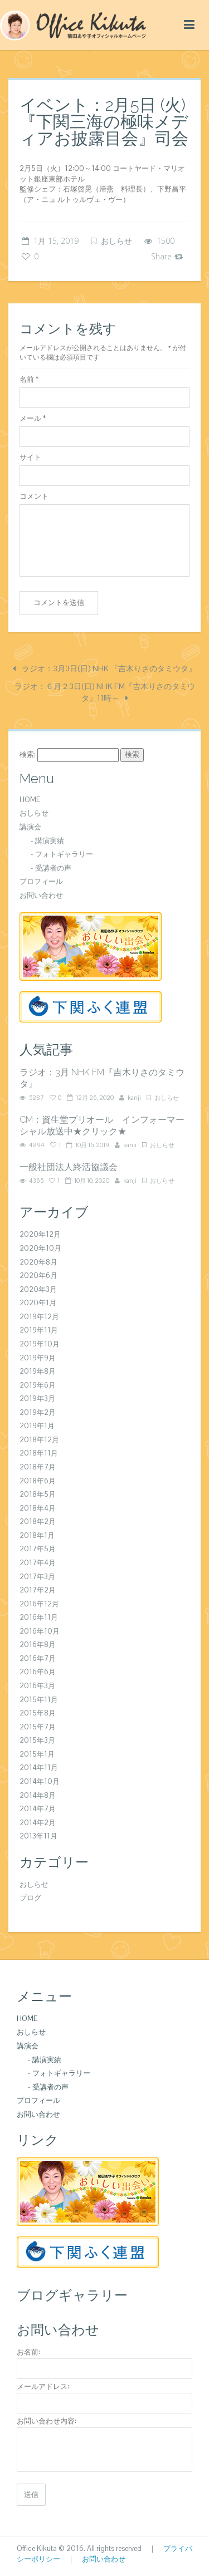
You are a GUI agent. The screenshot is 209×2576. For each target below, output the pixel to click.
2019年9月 (38, 1358)
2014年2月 (38, 1822)
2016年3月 (37, 1685)
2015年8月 (38, 1713)
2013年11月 (38, 1836)
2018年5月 (38, 1494)
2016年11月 (39, 1617)
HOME (30, 799)
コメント (34, 496)
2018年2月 (38, 1521)
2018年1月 (37, 1535)
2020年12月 (40, 1234)
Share (167, 256)
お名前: (28, 2352)
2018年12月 (39, 1439)
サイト (30, 457)
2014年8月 (38, 1795)
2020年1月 (38, 1302)
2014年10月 (40, 1781)
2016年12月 (39, 1604)
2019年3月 (37, 1398)
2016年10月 (40, 1631)
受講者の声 (53, 868)
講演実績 (49, 840)
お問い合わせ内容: (46, 2421)
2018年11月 (39, 1453)
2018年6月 (38, 1481)
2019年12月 (39, 1316)
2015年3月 (37, 1740)
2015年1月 (37, 1754)
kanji (134, 1098)
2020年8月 (38, 1262)
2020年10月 (40, 1248)
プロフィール (41, 881)
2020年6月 (38, 1275)
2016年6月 (38, 1672)
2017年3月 (37, 1576)
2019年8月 (38, 1371)
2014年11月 (39, 1767)
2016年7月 (38, 1658)
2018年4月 (38, 1508)
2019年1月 (37, 1425)
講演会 (30, 827)
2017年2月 (38, 1590)
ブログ (30, 1897)
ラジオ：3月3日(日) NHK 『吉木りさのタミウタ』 (104, 668)
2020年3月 (38, 1289)
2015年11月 (39, 1699)
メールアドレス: (43, 2386)
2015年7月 (38, 1727)
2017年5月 (38, 1549)
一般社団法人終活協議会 (69, 1167)
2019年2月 (38, 1412)
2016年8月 (38, 1644)
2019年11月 (39, 1330)
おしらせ (116, 240)
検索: (28, 754)
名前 (29, 379)
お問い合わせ (41, 895)
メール (33, 418)
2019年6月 (38, 1385)
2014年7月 (38, 1808)
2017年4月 (38, 1562)
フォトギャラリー (64, 854)
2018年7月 (38, 1467)
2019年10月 (40, 1344)
